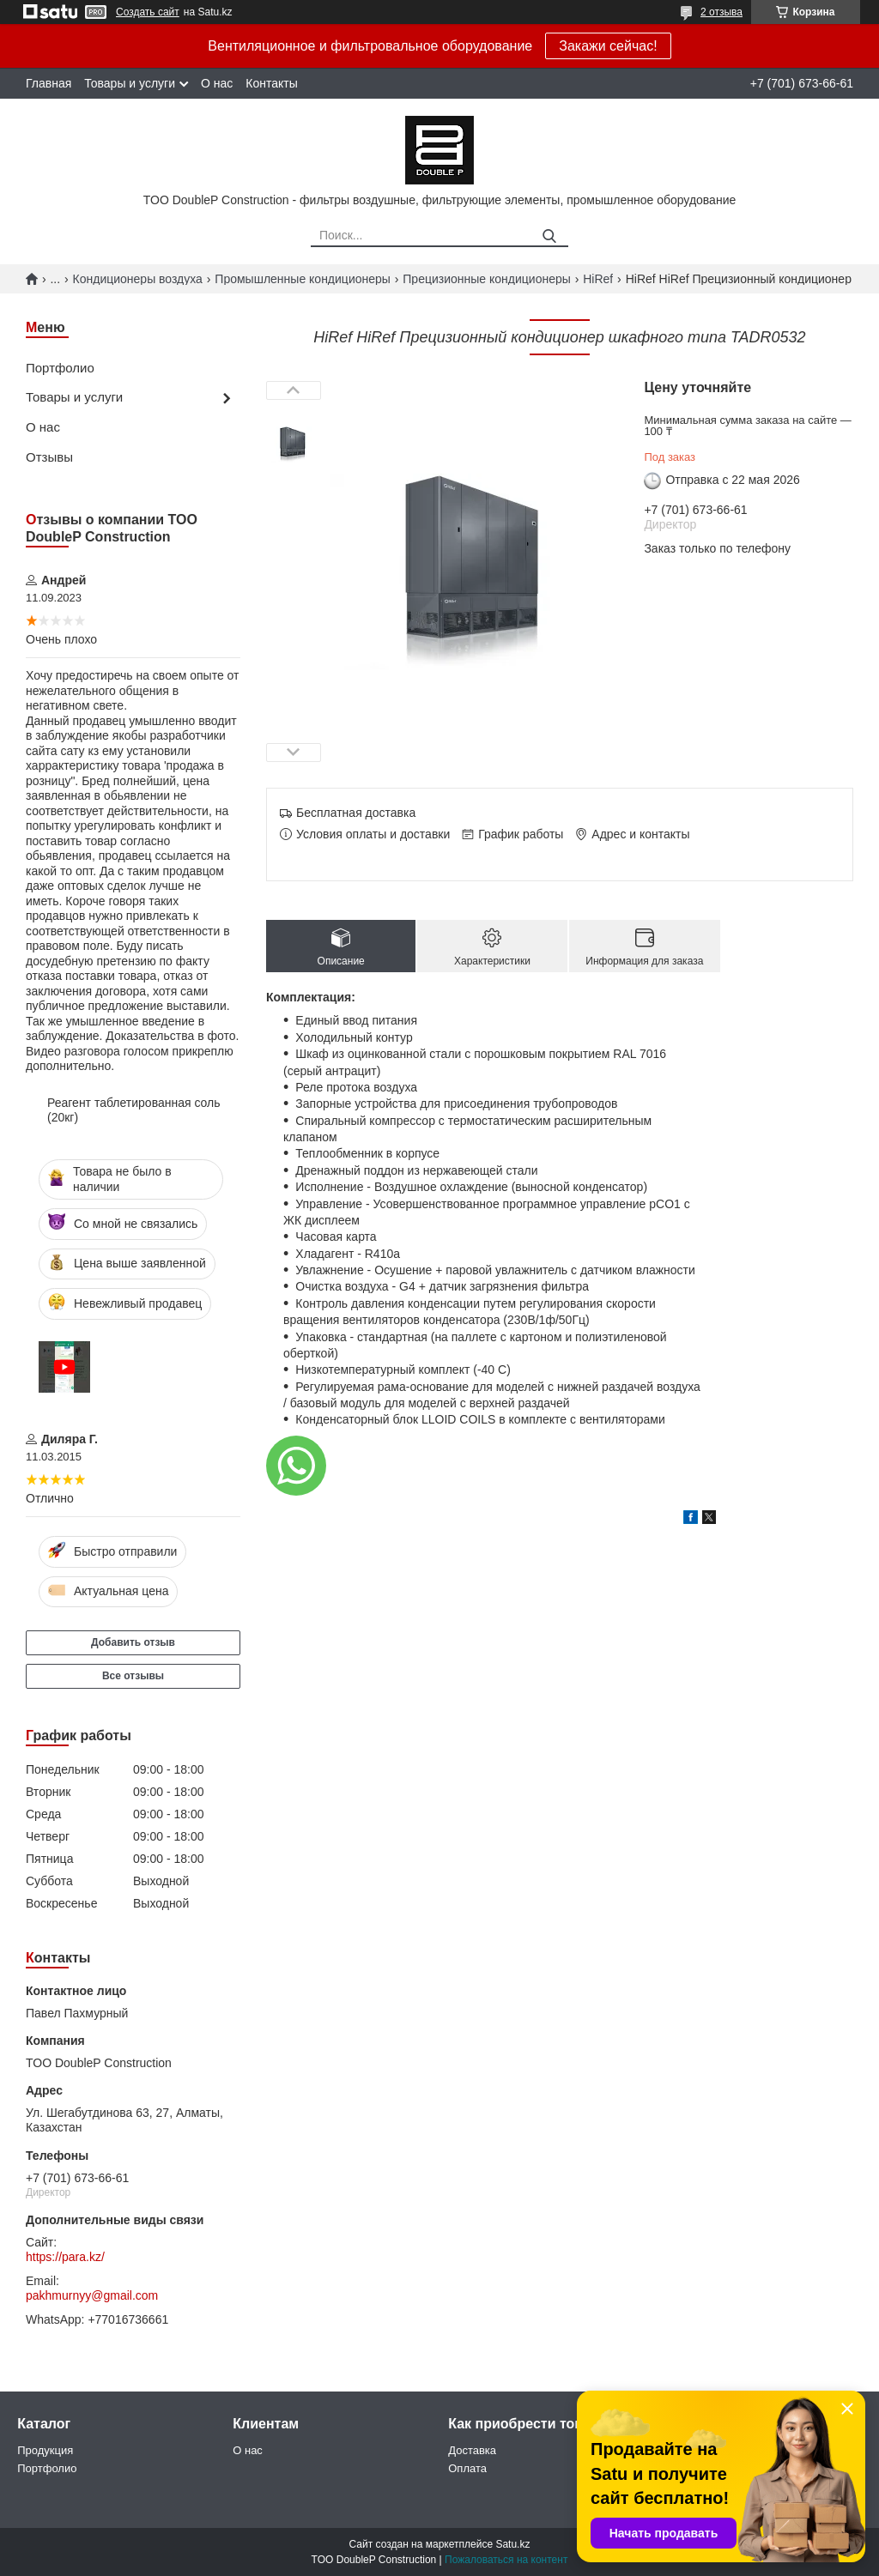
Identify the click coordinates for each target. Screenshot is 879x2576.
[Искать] (549, 236)
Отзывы (49, 457)
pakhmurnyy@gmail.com (92, 2295)
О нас (217, 83)
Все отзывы (133, 1676)
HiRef (598, 279)
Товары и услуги (129, 83)
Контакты (271, 83)
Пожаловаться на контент (506, 2560)
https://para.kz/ (65, 2257)
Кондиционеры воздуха (138, 279)
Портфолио (60, 367)
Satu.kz (512, 2544)
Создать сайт (147, 12)
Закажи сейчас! (608, 46)
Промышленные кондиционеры (303, 279)
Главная (48, 83)
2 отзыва (721, 12)
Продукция (45, 2450)
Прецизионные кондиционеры (486, 279)
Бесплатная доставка (355, 812)
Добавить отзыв (133, 1642)
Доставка (472, 2450)
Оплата (467, 2468)
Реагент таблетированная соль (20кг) (134, 1110)
